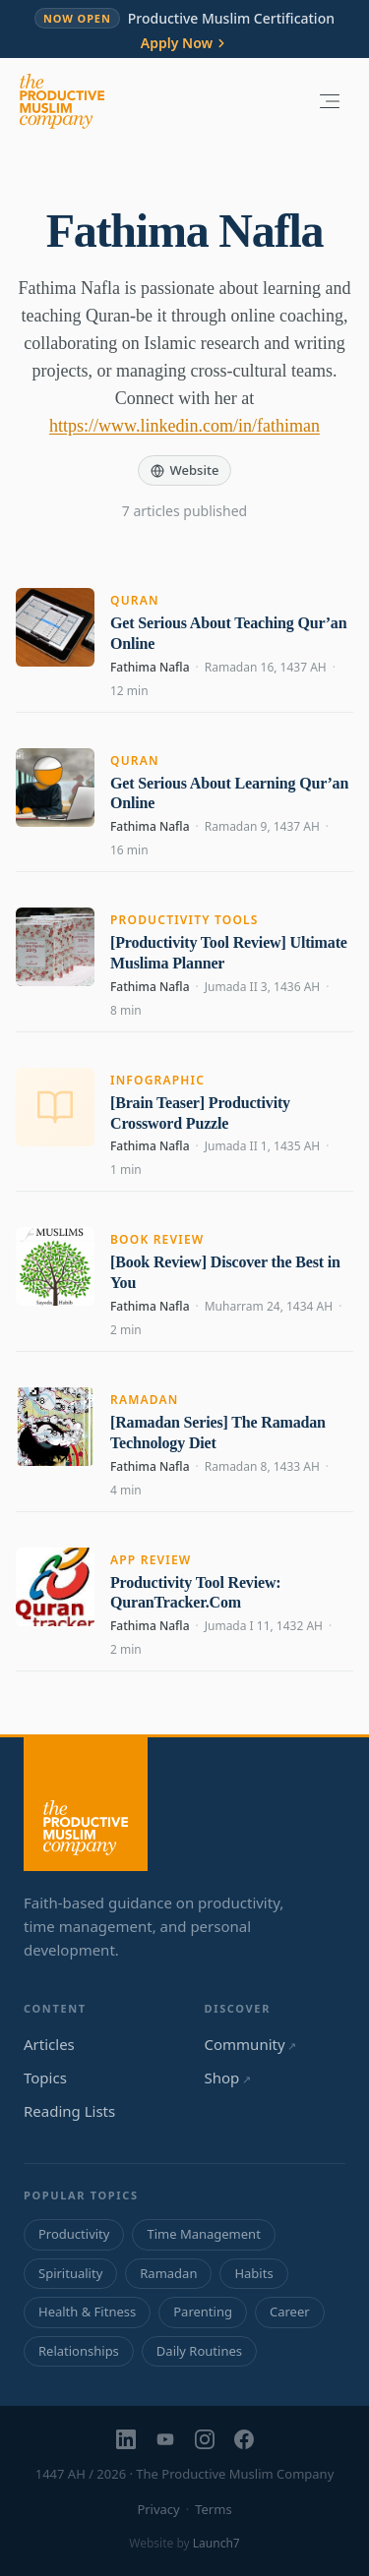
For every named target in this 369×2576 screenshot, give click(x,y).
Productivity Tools (184, 919)
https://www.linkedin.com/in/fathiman (184, 426)
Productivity (73, 2234)
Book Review (157, 1239)
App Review (151, 1559)
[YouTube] (165, 2439)
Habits (253, 2273)
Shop (228, 2077)
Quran (134, 600)
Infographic (157, 1080)
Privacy (158, 2509)
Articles (49, 2044)
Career (290, 2311)
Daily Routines (199, 2351)
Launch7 (216, 2543)
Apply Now (184, 43)
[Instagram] (205, 2439)
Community (250, 2044)
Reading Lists (69, 2111)
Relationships (78, 2351)
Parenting (202, 2311)
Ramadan (144, 1399)
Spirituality (70, 2273)
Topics (45, 2077)
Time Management (203, 2234)
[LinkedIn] (126, 2439)
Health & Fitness (87, 2311)
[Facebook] (244, 2439)
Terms (213, 2509)
